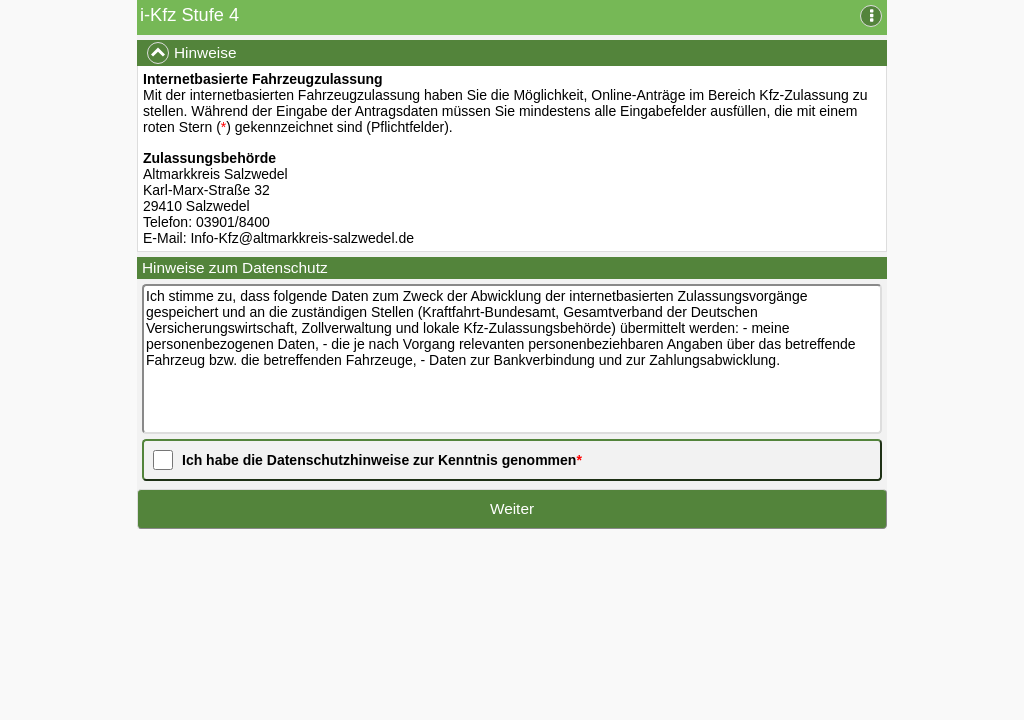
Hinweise (191, 53)
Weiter (512, 508)
